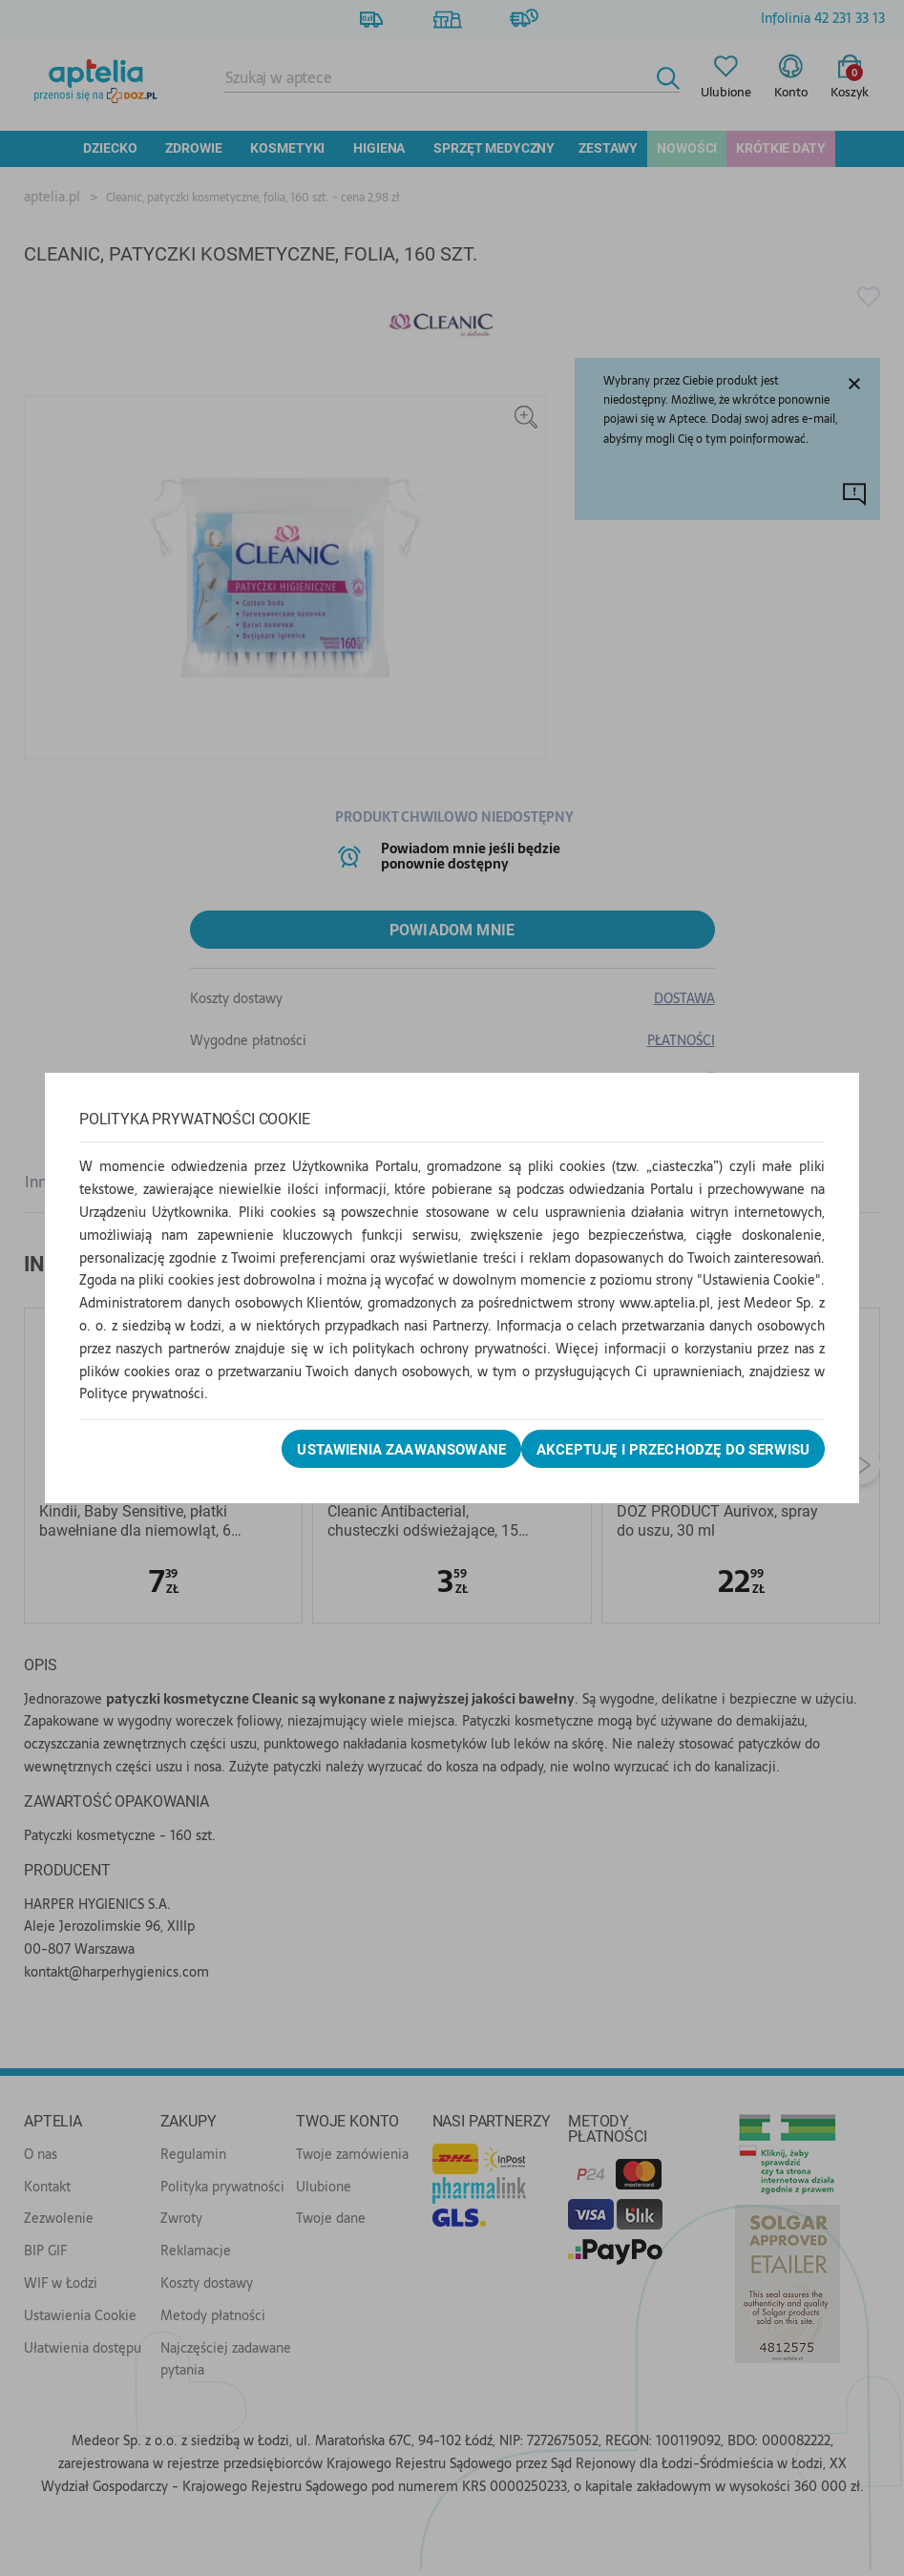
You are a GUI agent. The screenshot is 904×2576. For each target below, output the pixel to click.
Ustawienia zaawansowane (370, 1450)
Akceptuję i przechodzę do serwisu (659, 1450)
